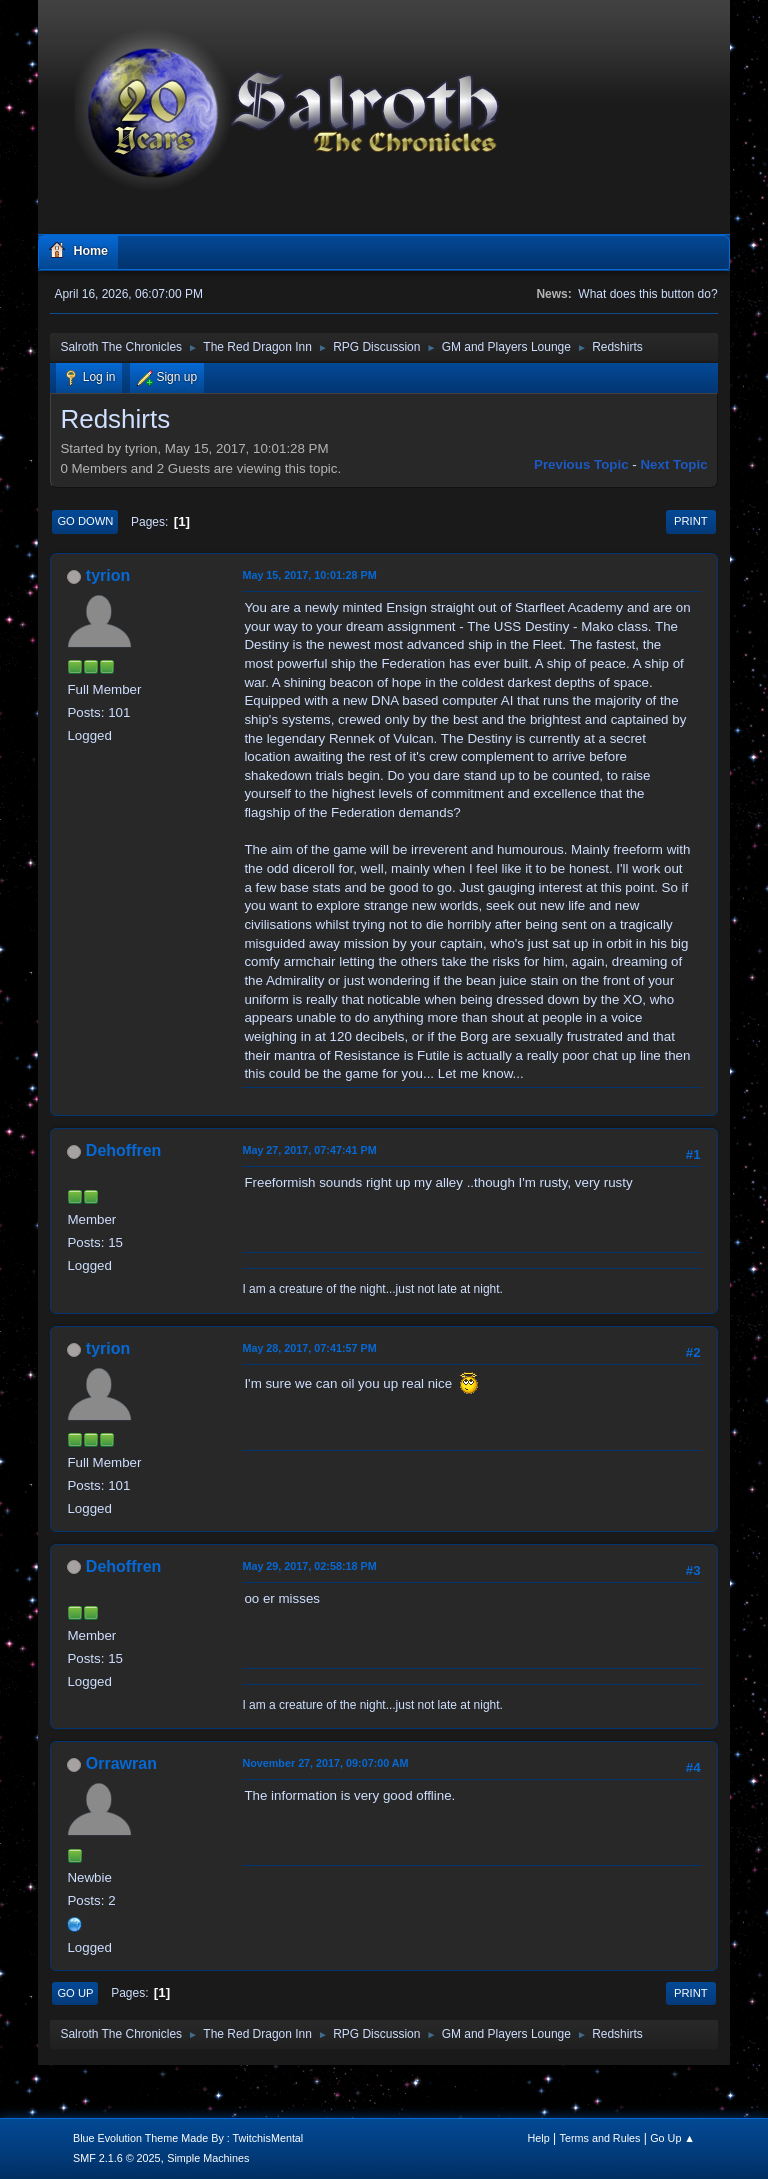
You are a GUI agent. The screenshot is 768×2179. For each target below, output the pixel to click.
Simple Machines (208, 2158)
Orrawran (121, 1763)
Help (539, 2138)
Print (691, 521)
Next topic (673, 464)
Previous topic (581, 464)
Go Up (75, 1993)
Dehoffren (123, 1150)
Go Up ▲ (672, 2138)
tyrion (108, 575)
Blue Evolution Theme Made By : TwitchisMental (188, 2138)
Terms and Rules (600, 2138)
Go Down (85, 521)
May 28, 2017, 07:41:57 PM (309, 1348)
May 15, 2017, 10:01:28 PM (309, 575)
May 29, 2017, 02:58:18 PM (309, 1566)
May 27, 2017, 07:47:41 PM (309, 1150)
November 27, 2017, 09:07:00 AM (325, 1763)
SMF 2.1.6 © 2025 (117, 2158)
